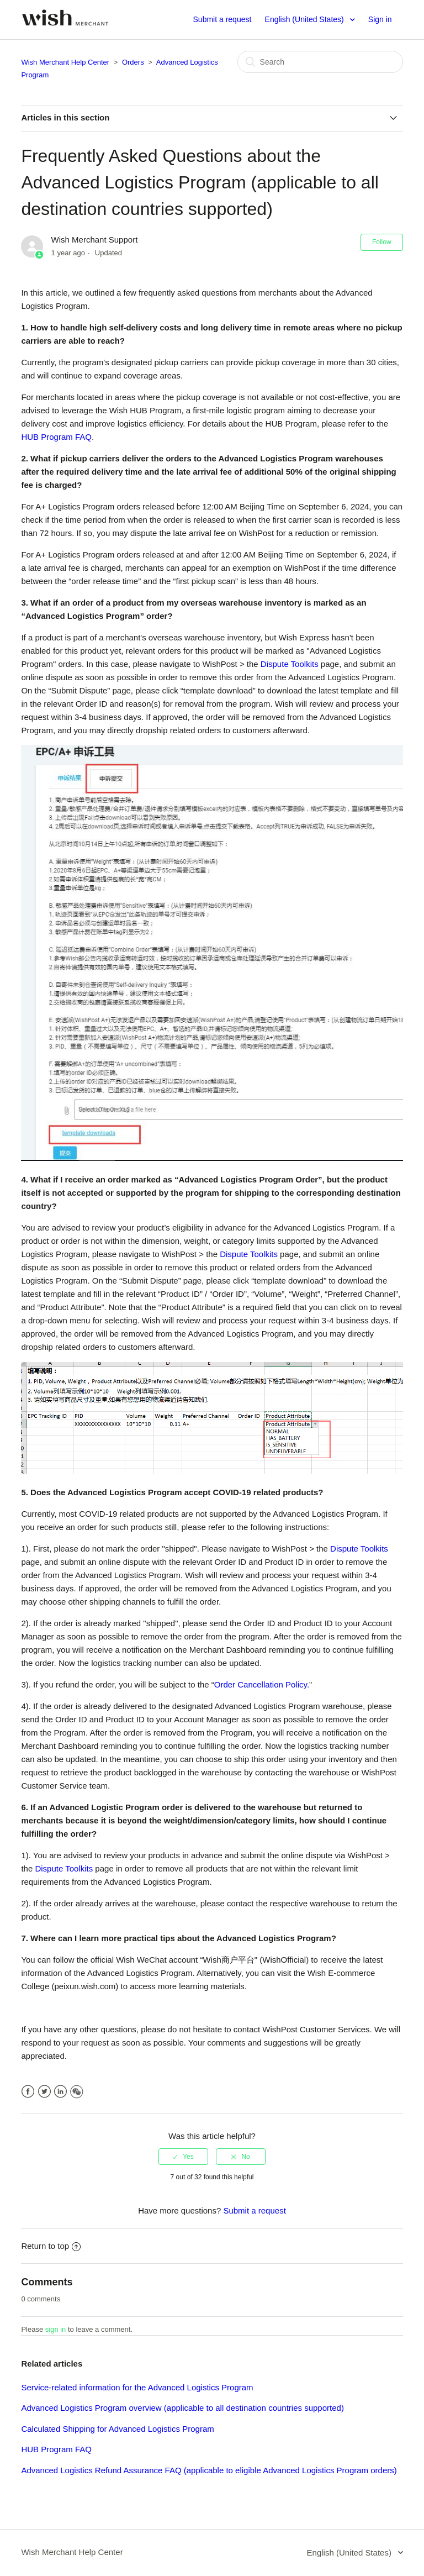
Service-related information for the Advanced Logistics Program (137, 2387)
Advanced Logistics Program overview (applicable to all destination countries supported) (182, 2407)
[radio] (183, 2156)
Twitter (44, 2092)
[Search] (320, 62)
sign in (55, 2329)
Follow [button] (381, 242)
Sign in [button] (380, 19)
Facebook (28, 2092)
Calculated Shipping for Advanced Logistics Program (117, 2428)
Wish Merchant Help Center (65, 62)
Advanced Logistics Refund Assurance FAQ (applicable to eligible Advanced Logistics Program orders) (208, 2470)
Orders (133, 62)
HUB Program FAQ (56, 436)
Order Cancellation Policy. (261, 1684)
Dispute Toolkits (290, 664)
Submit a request (222, 19)
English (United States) (305, 19)
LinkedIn (60, 2092)
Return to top (51, 2246)
